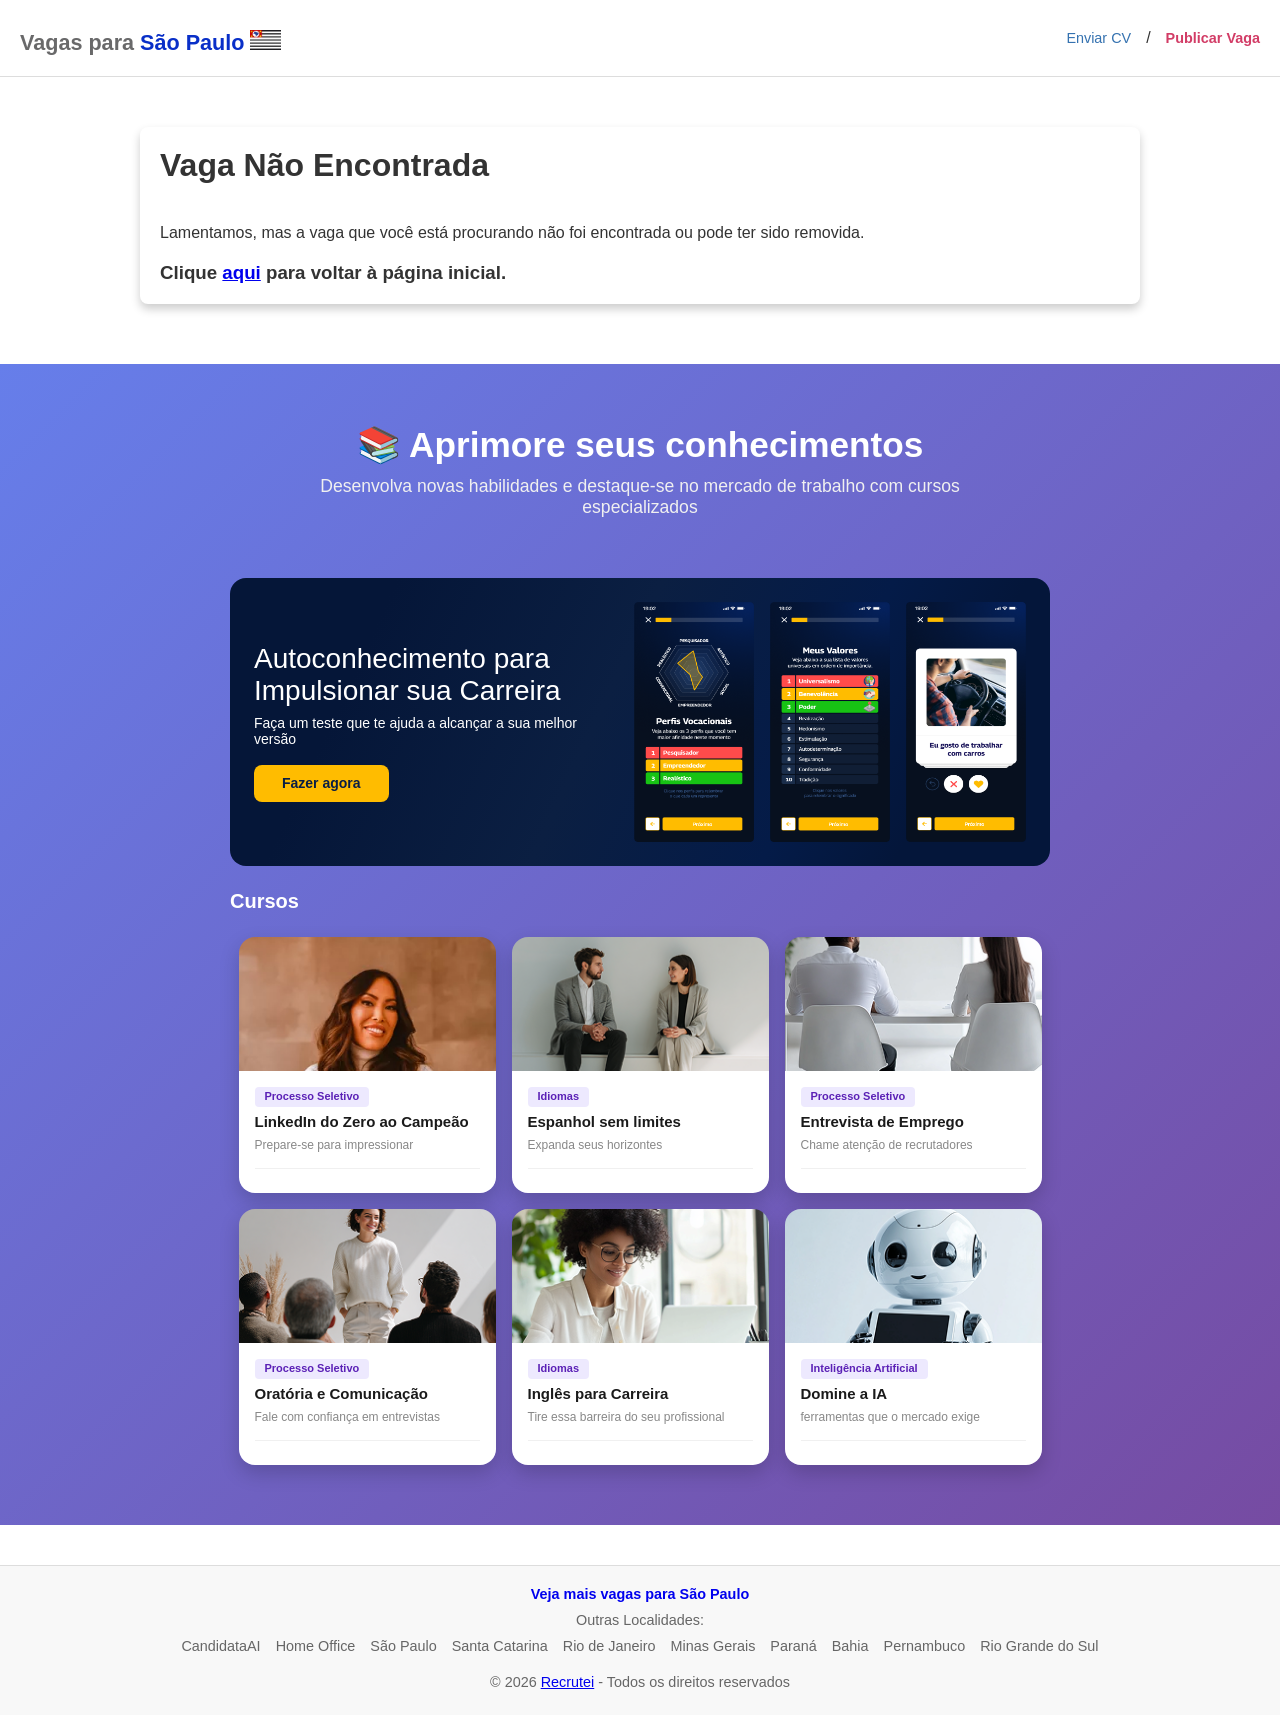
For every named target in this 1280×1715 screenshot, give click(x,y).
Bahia (850, 1646)
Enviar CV (1098, 38)
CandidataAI (220, 1646)
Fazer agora (321, 783)
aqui (241, 272)
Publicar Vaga (1213, 38)
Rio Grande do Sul (1039, 1646)
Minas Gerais (713, 1646)
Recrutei (568, 1682)
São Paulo (403, 1646)
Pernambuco (925, 1646)
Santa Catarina (500, 1646)
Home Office (316, 1646)
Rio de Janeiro (609, 1646)
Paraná (793, 1646)
